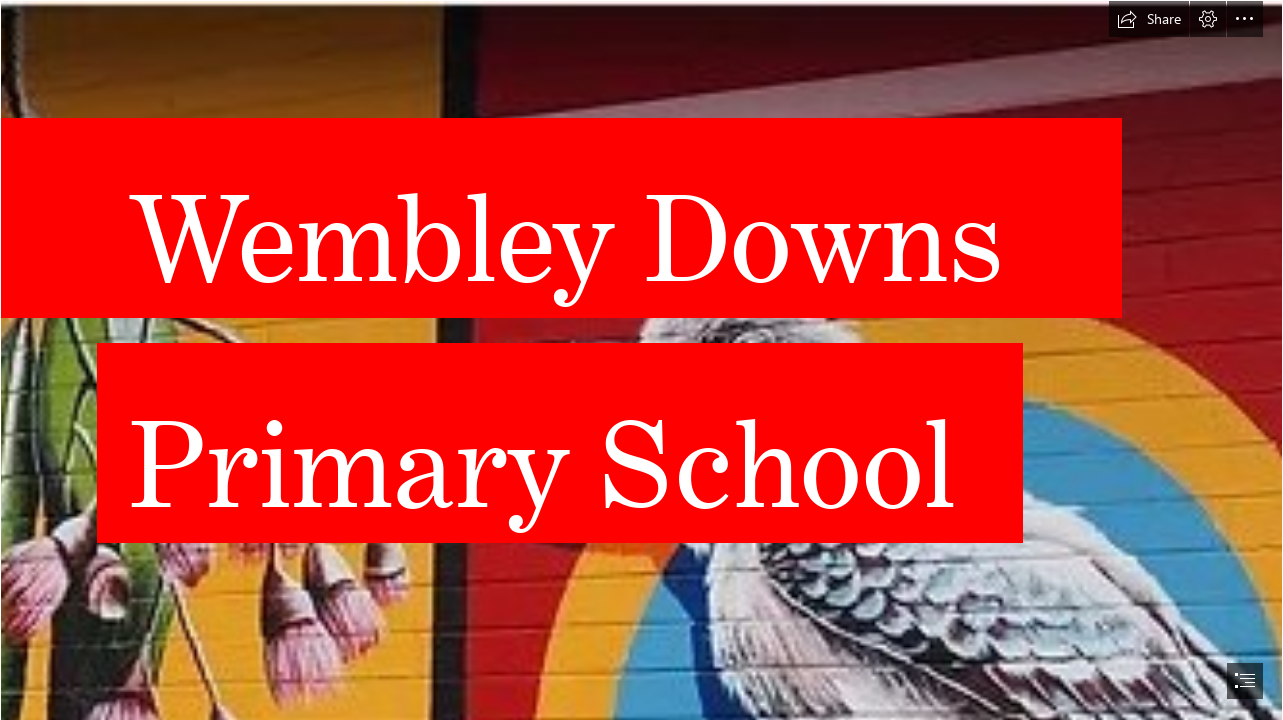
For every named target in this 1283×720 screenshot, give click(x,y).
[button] (1149, 19)
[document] (641, 360)
